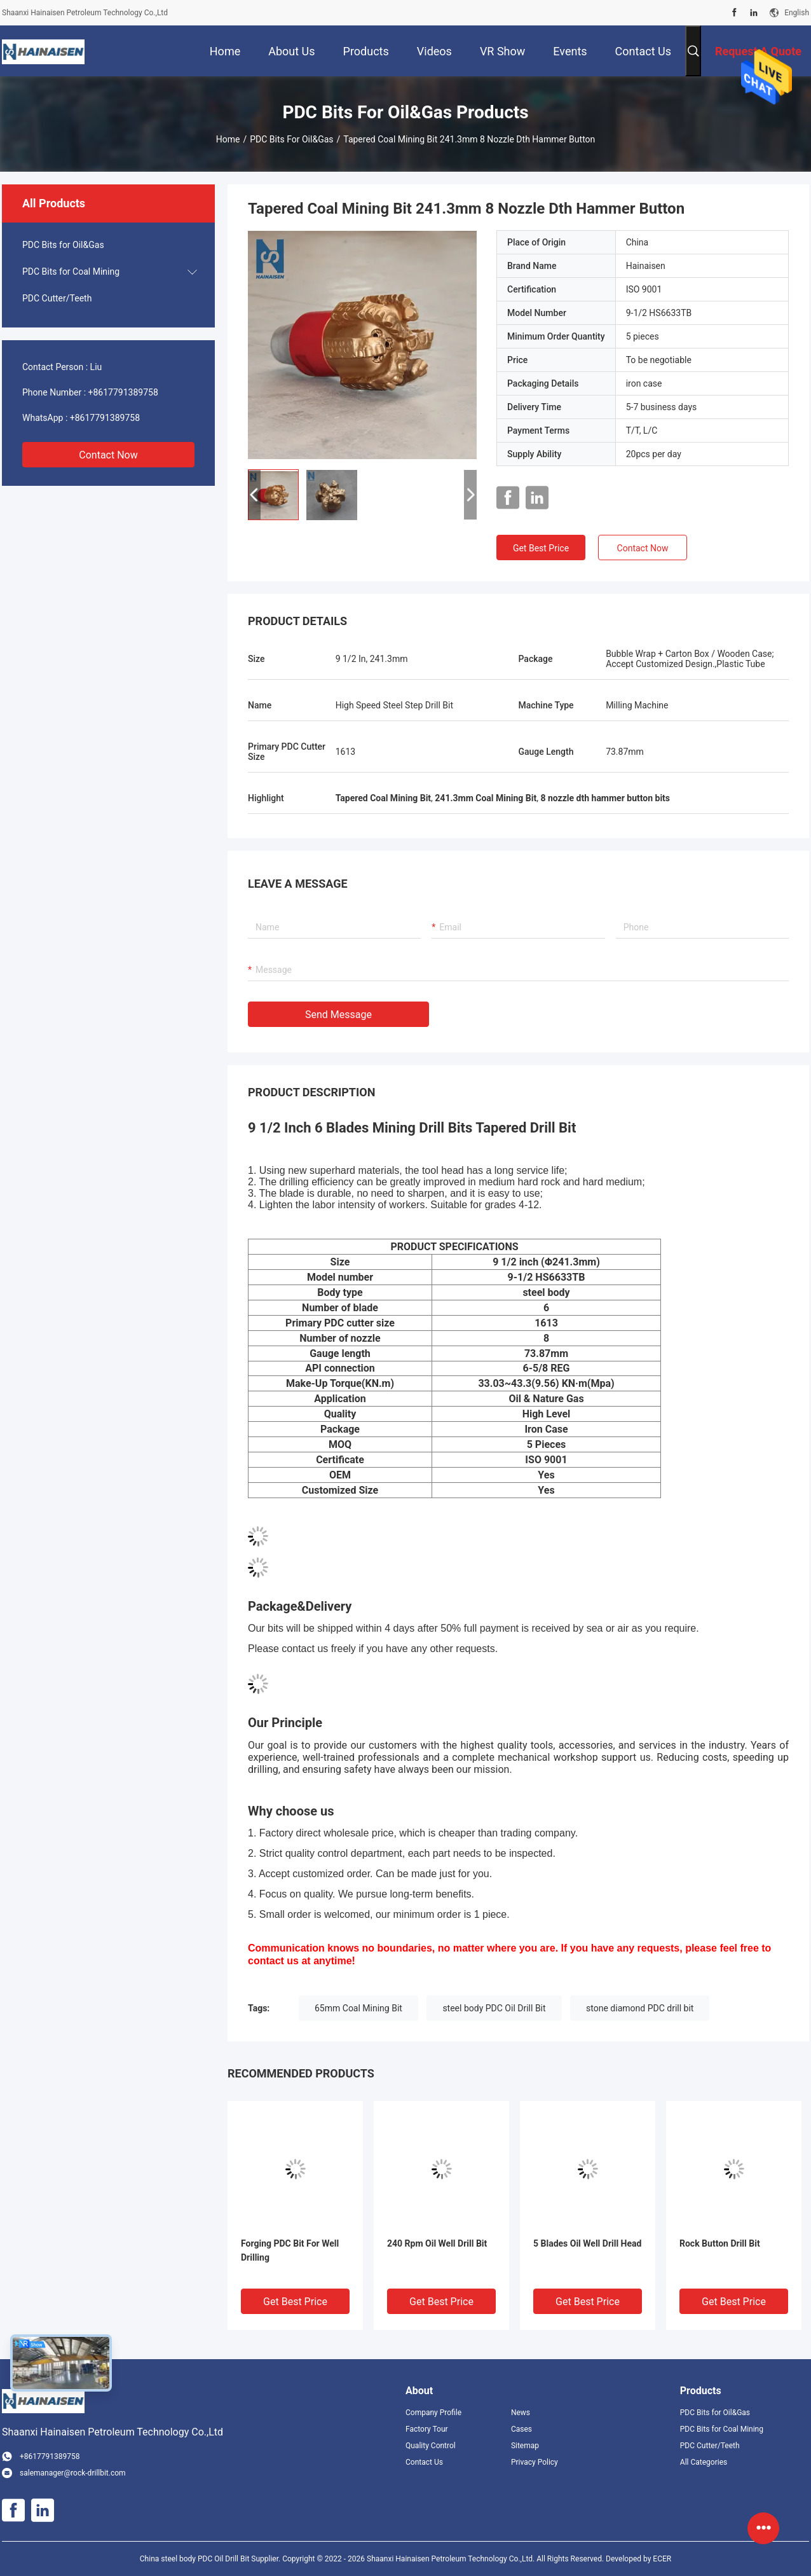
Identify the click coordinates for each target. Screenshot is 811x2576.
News (520, 2412)
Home (228, 139)
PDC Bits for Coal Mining (70, 271)
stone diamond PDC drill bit (639, 2008)
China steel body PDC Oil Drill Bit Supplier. (211, 2558)
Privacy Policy (534, 2462)
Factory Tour (427, 2429)
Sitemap (525, 2445)
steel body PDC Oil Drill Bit (493, 2008)
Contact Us (424, 2462)
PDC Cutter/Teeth (57, 298)
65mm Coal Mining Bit (358, 2008)
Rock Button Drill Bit (719, 2243)
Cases (521, 2429)
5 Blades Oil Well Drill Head (587, 2243)
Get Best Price (541, 548)
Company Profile (433, 2412)
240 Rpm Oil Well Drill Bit (437, 2243)
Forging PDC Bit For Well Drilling (290, 2250)
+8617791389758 (123, 392)
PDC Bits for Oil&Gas (291, 139)
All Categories (703, 2462)
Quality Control (431, 2445)
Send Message (338, 1015)
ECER (662, 2558)
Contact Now (108, 455)
